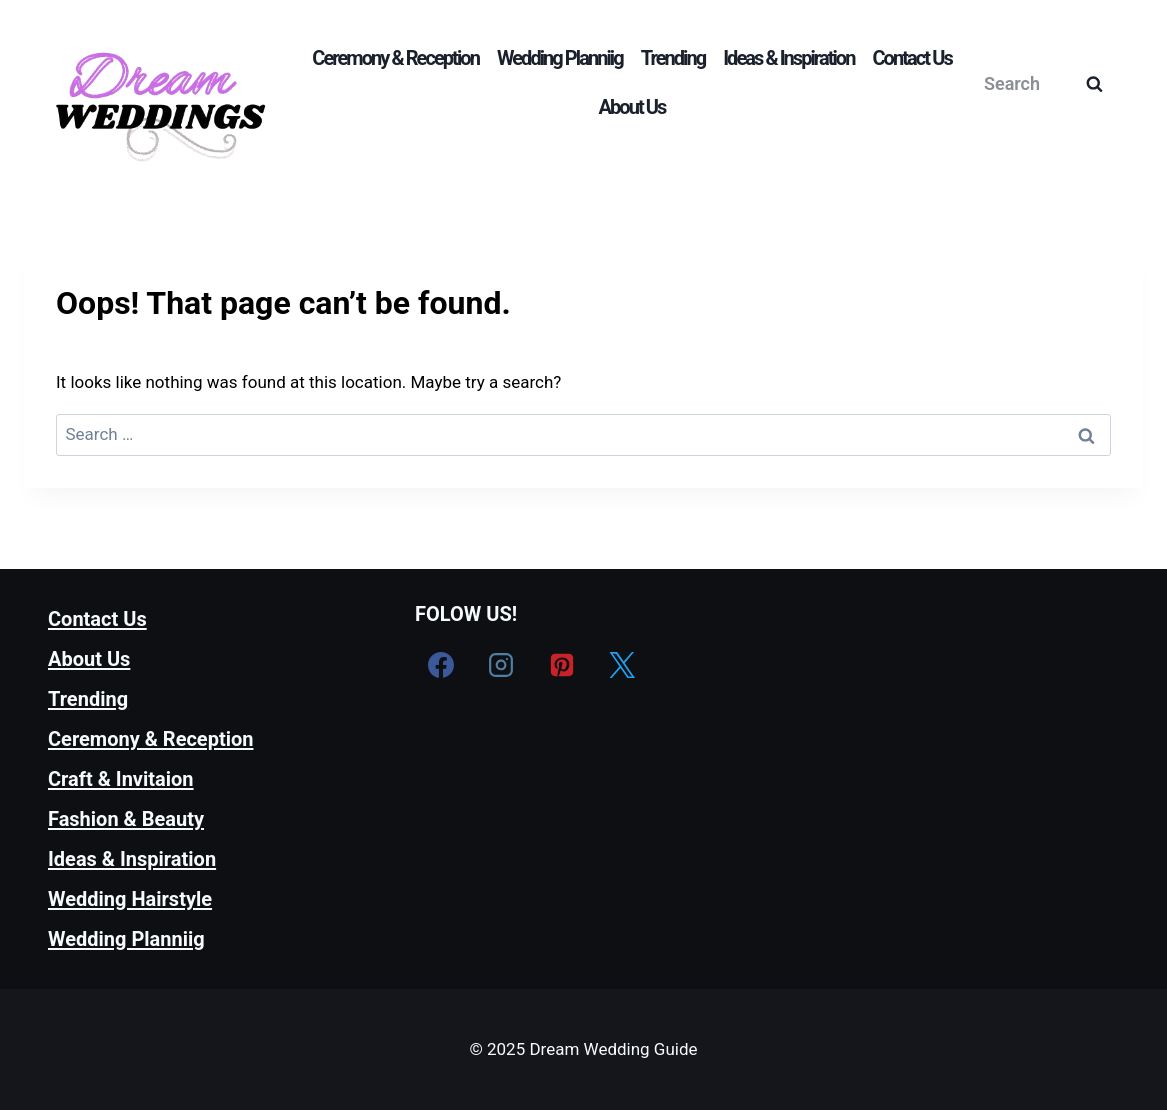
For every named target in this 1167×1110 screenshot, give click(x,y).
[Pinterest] (562, 665)
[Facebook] (441, 665)
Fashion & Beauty (126, 819)
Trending (673, 58)
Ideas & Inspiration (788, 58)
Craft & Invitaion (121, 779)
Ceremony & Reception (395, 58)
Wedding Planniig (560, 58)
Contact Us (911, 58)
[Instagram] (501, 665)
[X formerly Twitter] (622, 665)
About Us (632, 107)
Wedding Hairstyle (130, 899)
